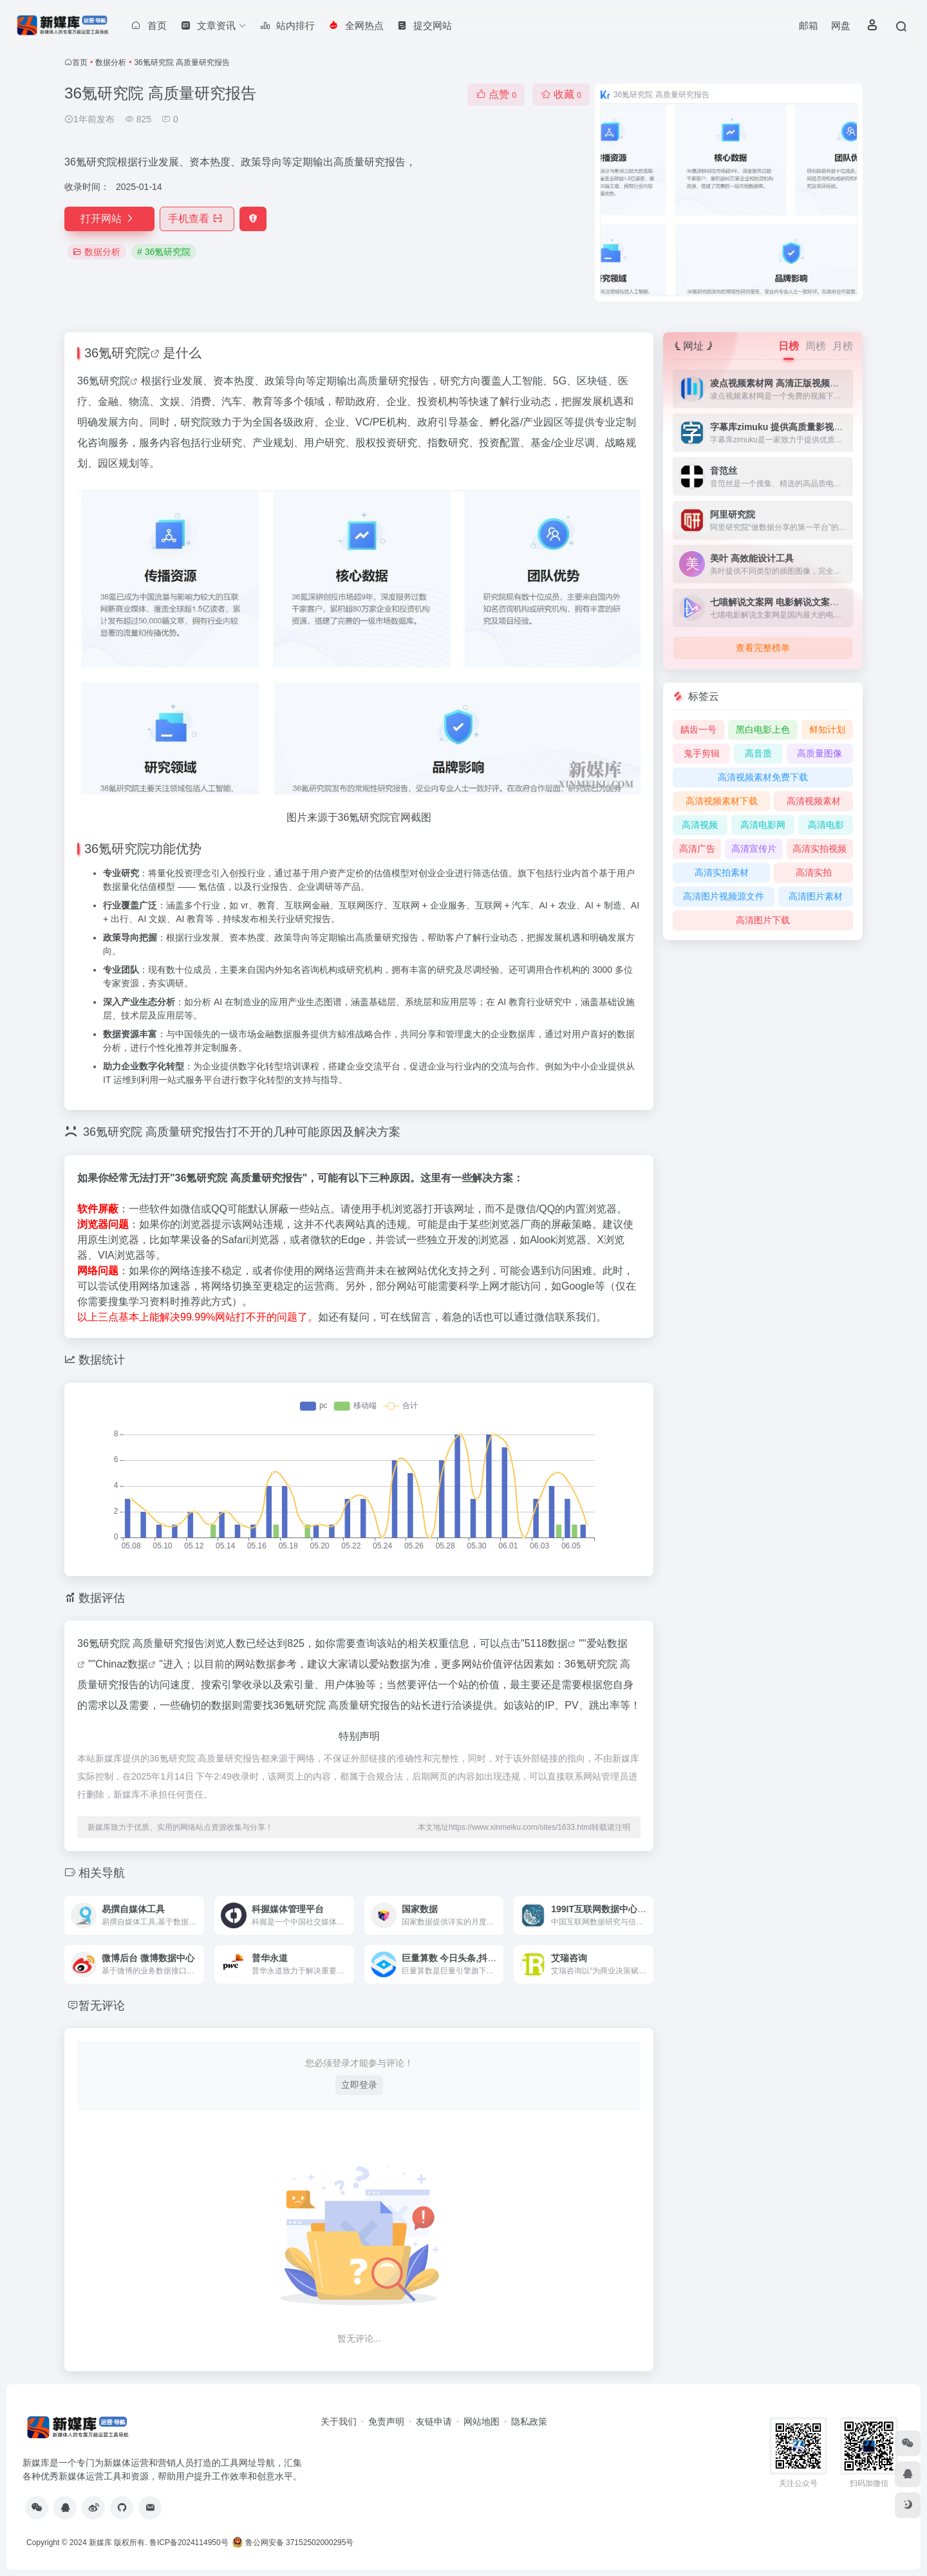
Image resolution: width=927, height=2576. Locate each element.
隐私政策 (529, 2421)
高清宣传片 (753, 848)
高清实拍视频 (819, 848)
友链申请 (434, 2421)
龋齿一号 (698, 729)
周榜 (815, 346)
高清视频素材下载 (722, 801)
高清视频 (700, 825)
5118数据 (546, 1643)
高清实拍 (814, 872)
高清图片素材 (816, 896)
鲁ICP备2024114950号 (189, 2542)
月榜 (842, 346)
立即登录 (359, 2085)
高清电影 (826, 825)
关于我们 (339, 2421)
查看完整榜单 (763, 648)
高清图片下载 (763, 920)
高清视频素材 (814, 801)
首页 (80, 62)
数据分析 (110, 62)
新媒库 (100, 2542)
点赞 (496, 94)
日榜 (788, 346)
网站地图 (482, 2421)
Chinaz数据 (121, 1664)
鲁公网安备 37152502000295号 (293, 2542)
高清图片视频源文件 (723, 896)
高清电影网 (762, 825)
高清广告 (697, 848)
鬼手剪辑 (702, 753)
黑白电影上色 (763, 729)
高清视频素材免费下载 (763, 777)
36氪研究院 (117, 353)
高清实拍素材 (722, 872)
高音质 (758, 753)
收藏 (561, 94)
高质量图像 (819, 753)
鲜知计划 (827, 729)
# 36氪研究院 (164, 252)
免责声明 (386, 2421)
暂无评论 (102, 2005)
